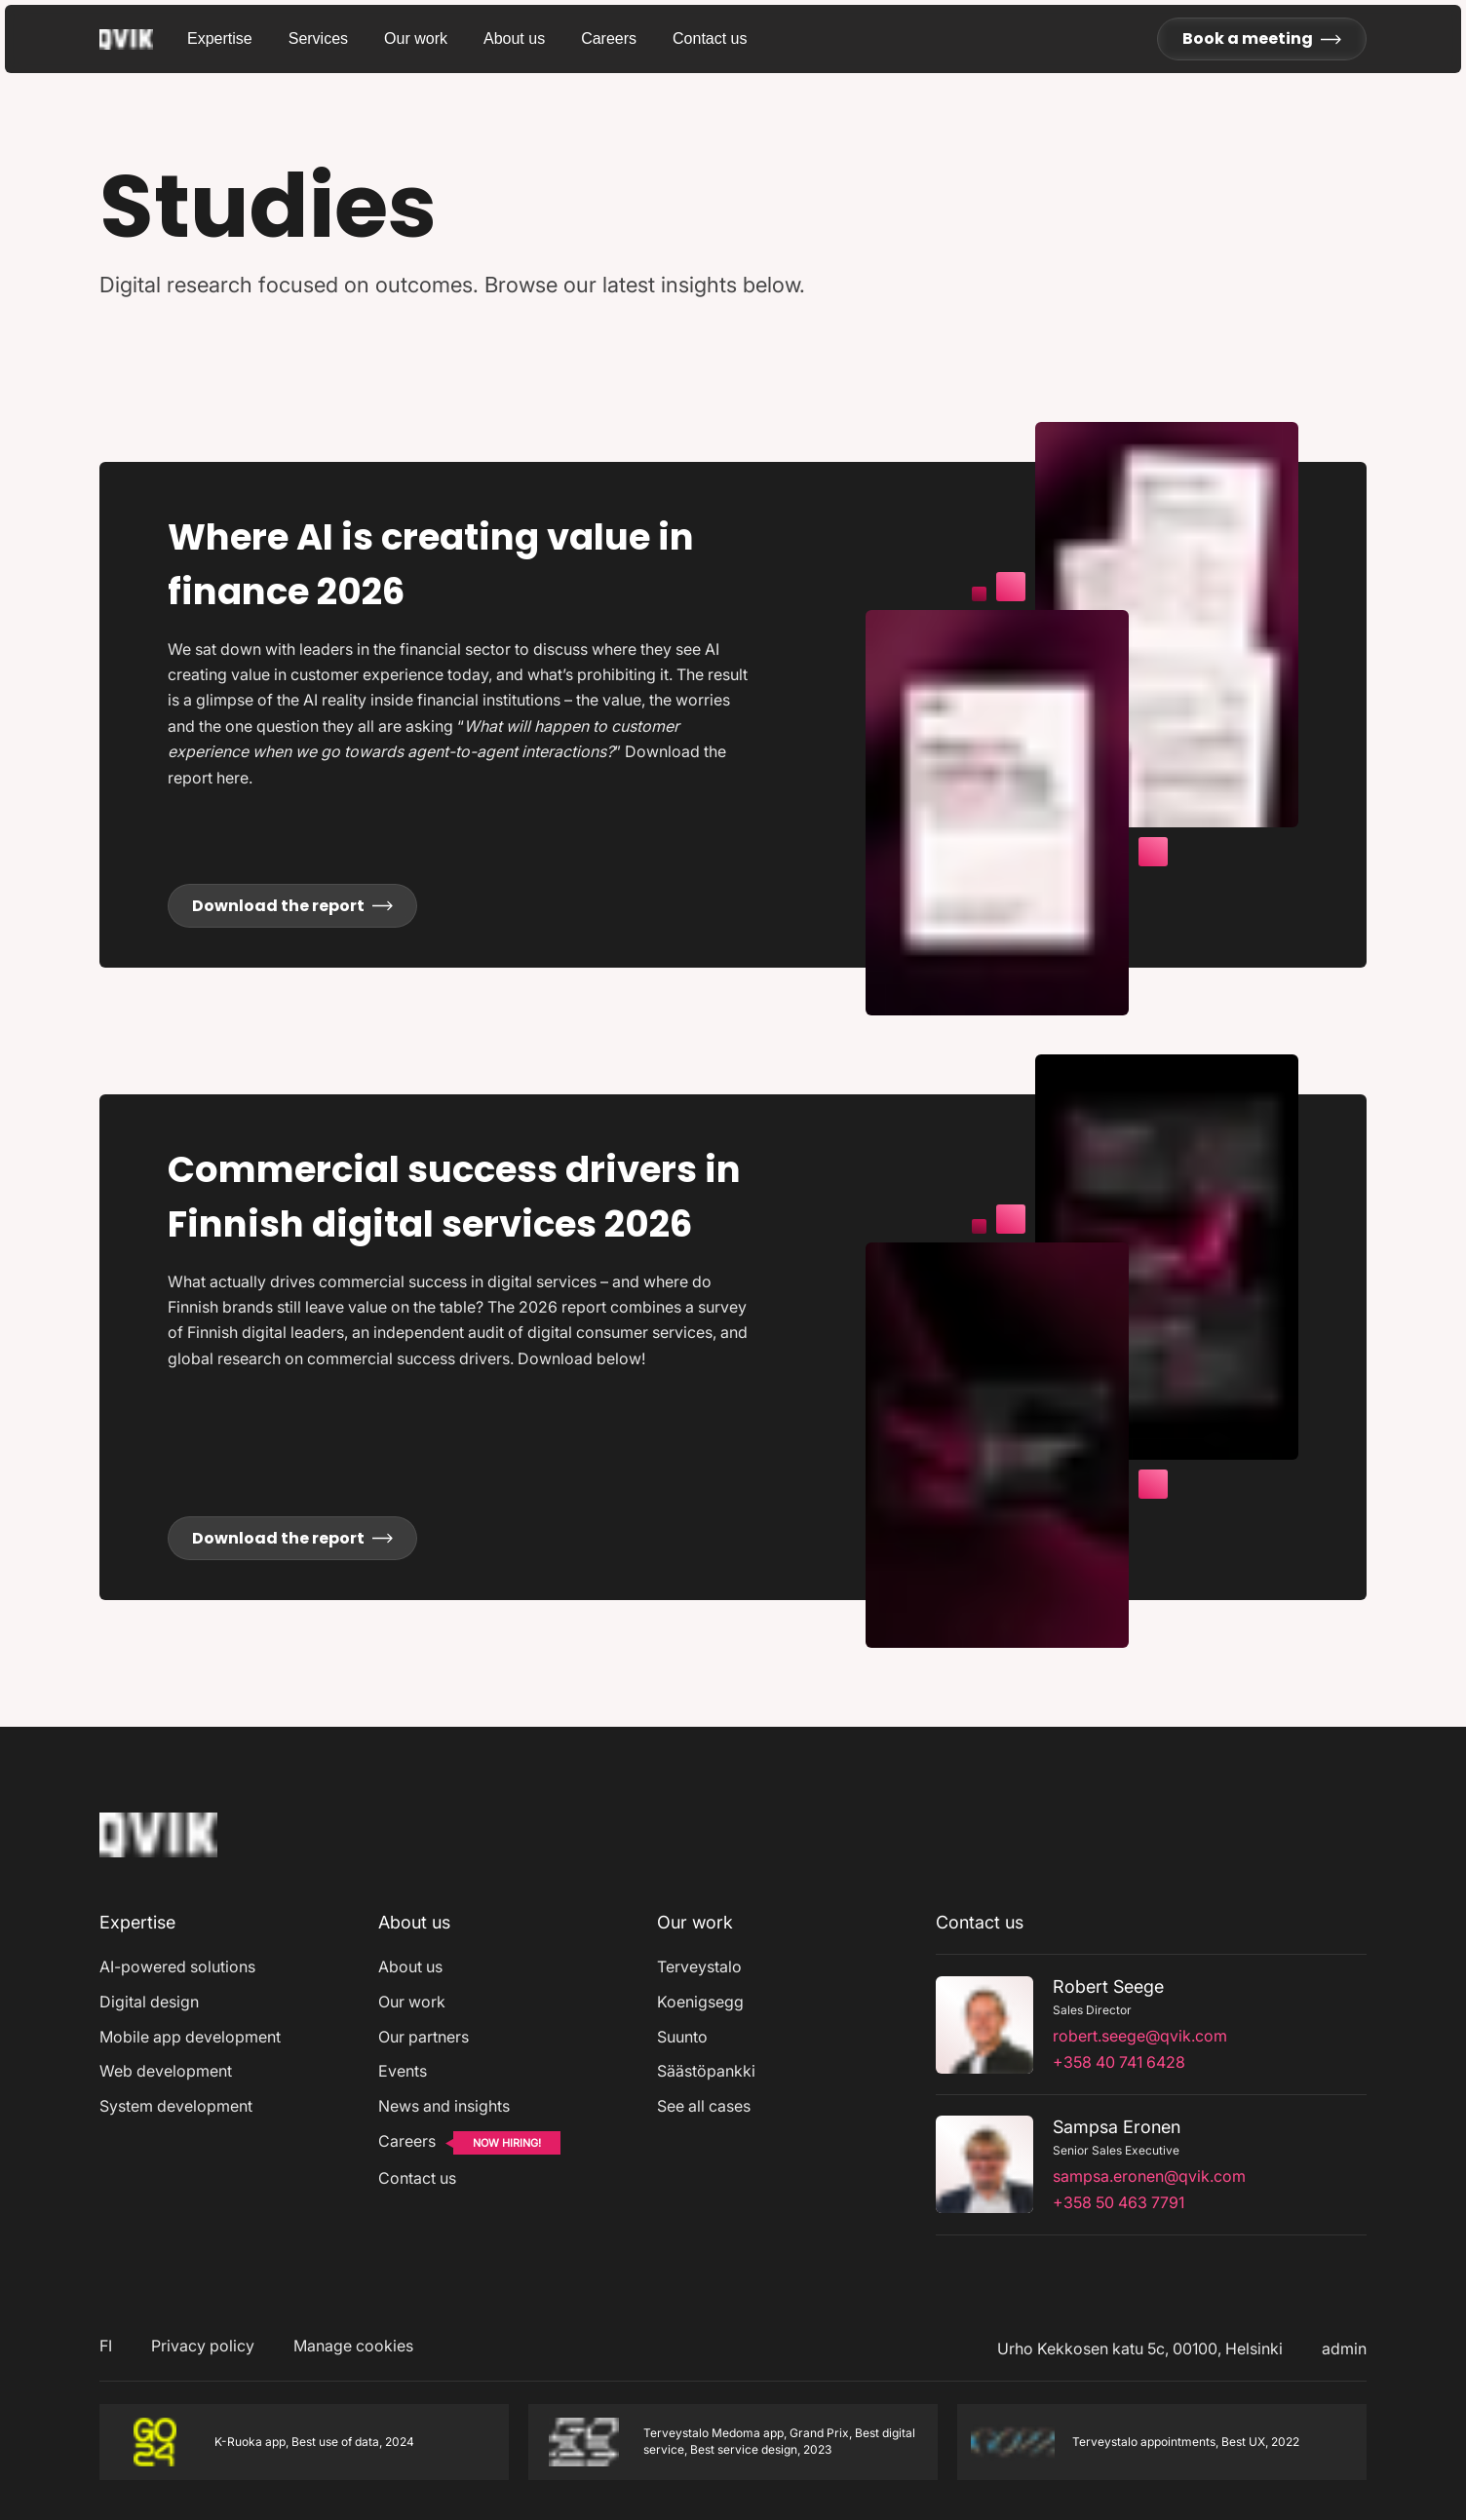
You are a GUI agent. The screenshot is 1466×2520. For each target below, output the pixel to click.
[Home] (158, 1861)
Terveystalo (699, 1966)
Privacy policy (202, 2345)
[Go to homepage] (143, 39)
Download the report (292, 906)
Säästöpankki (706, 2071)
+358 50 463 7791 (1118, 2202)
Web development (165, 2071)
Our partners (423, 2036)
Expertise (219, 38)
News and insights (444, 2106)
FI (105, 2345)
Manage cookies (353, 2345)
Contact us (710, 38)
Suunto (682, 2036)
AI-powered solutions (177, 1966)
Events (402, 2071)
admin (1344, 2348)
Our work (415, 38)
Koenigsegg (700, 2001)
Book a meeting (1261, 38)
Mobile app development (190, 2036)
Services (318, 38)
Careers (609, 38)
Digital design (149, 2001)
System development (175, 2106)
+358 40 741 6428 (1119, 2062)
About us (514, 38)
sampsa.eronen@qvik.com (1149, 2176)
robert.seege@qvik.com (1140, 2035)
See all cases (704, 2106)
